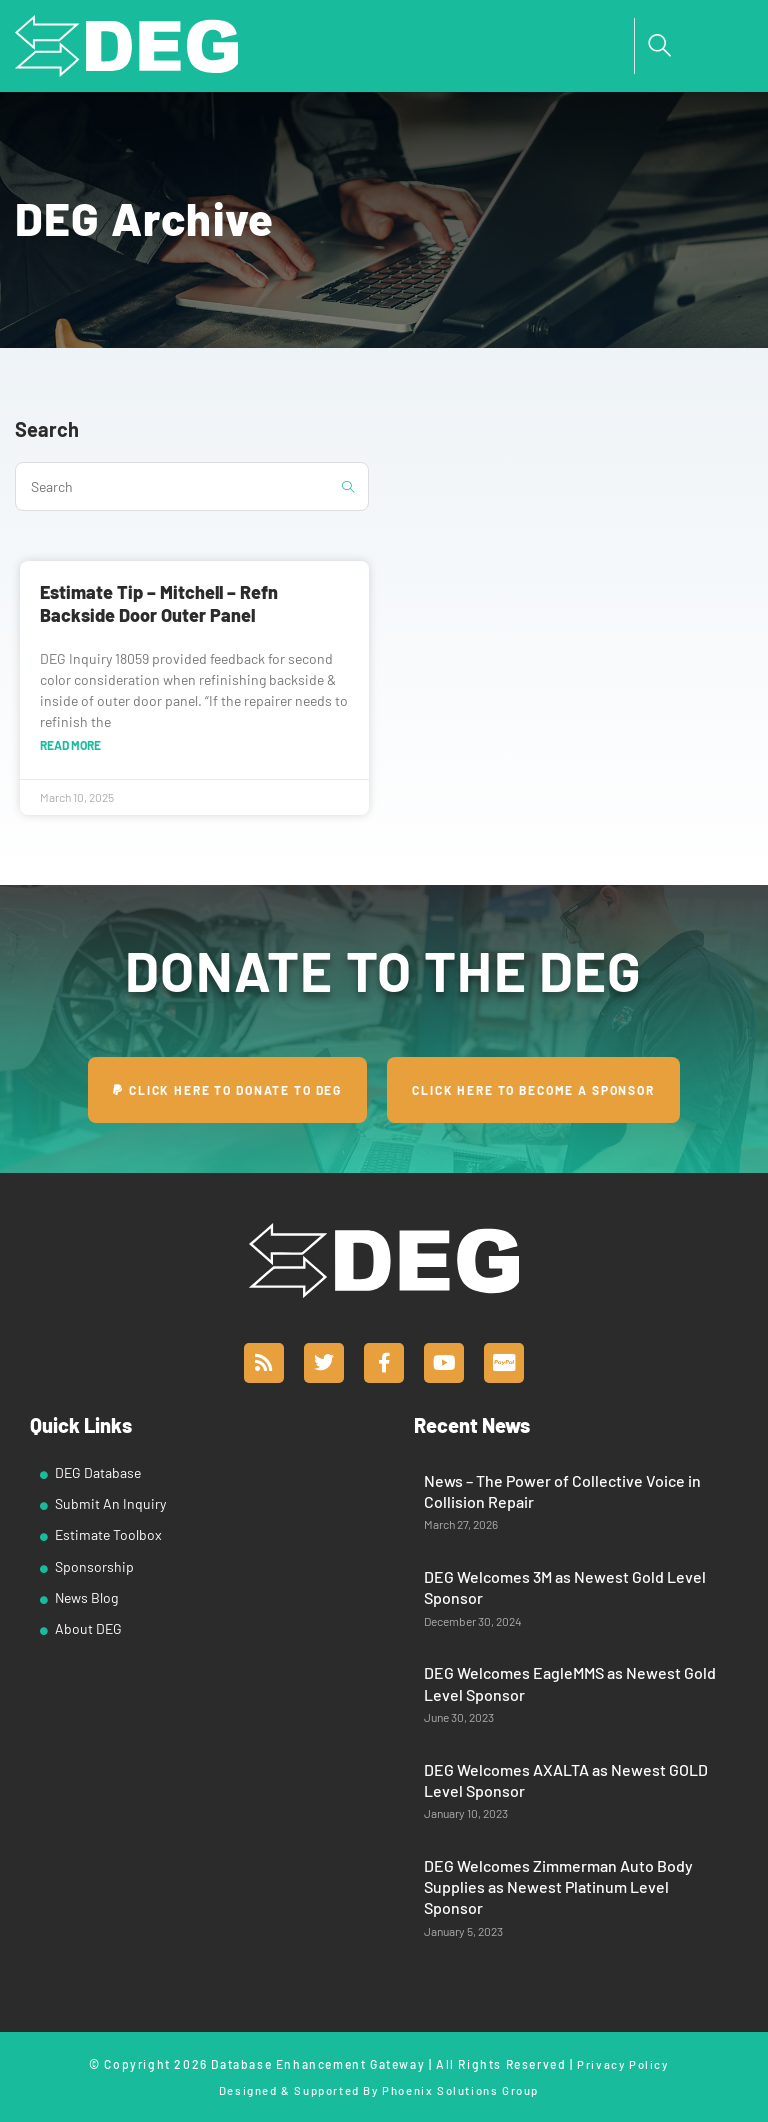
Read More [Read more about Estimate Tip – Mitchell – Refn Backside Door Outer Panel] (70, 745)
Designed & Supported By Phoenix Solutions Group (379, 2089)
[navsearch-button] (660, 46)
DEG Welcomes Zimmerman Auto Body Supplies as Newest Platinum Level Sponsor (558, 1887)
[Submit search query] (349, 486)
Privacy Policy (623, 2064)
